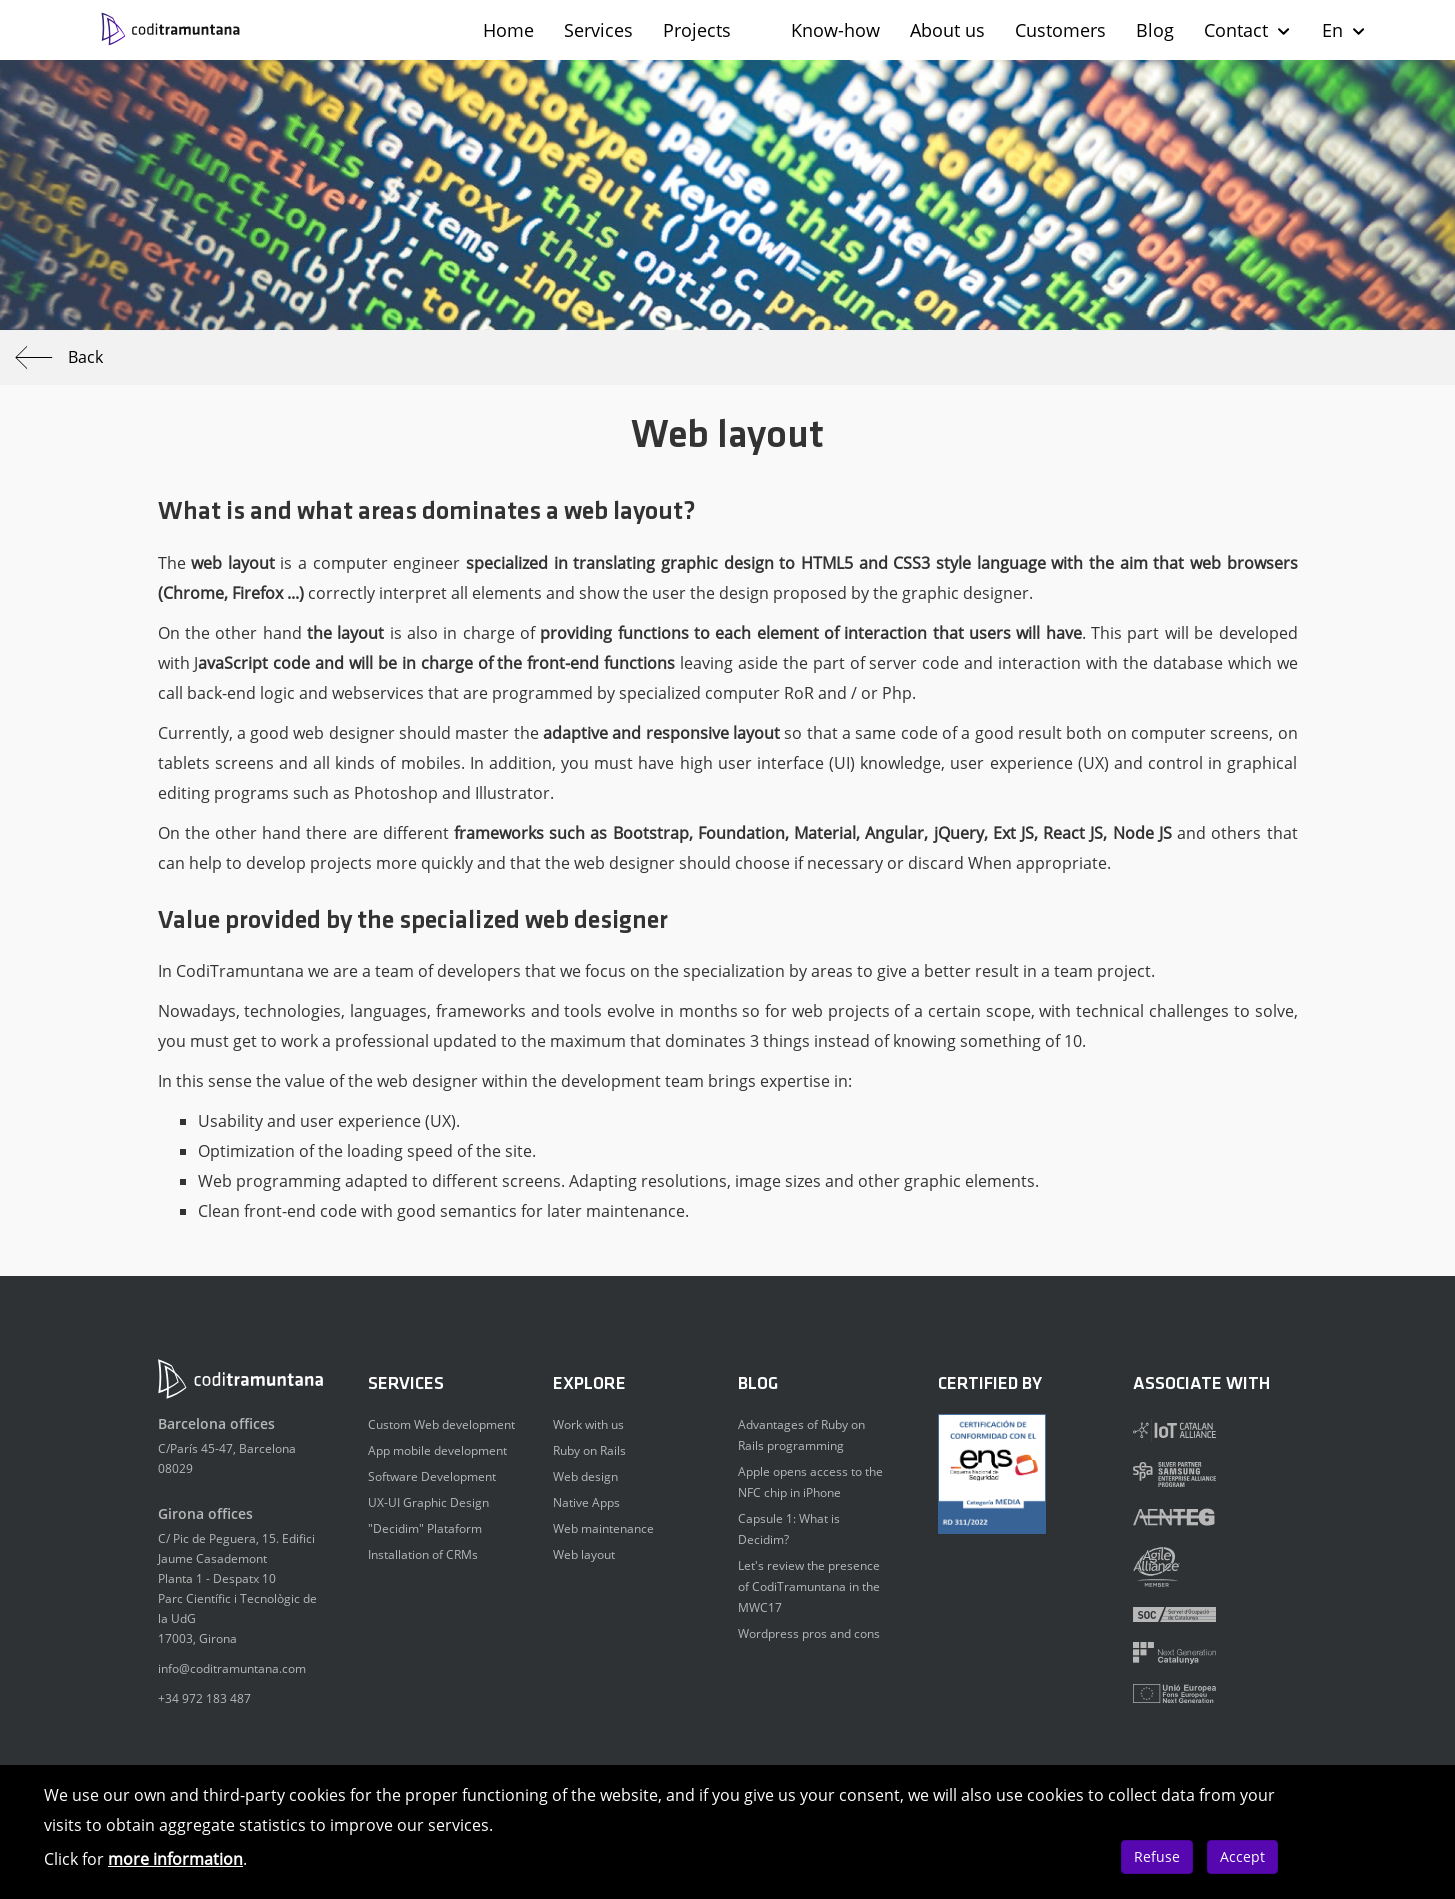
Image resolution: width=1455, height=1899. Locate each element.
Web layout (584, 1554)
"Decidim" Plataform (425, 1528)
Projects (697, 30)
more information (175, 1859)
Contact (1248, 30)
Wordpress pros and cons (809, 1633)
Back (59, 357)
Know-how (835, 30)
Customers (1060, 30)
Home (508, 30)
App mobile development (437, 1450)
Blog (1155, 30)
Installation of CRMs (423, 1554)
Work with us (588, 1424)
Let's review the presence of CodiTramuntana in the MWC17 (809, 1586)
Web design (585, 1476)
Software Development (432, 1476)
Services (598, 30)
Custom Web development (441, 1424)
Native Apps (586, 1502)
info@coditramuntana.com (232, 1668)
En (1344, 30)
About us (947, 30)
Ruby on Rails (589, 1450)
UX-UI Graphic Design (428, 1502)
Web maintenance (603, 1528)
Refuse (1157, 1856)
